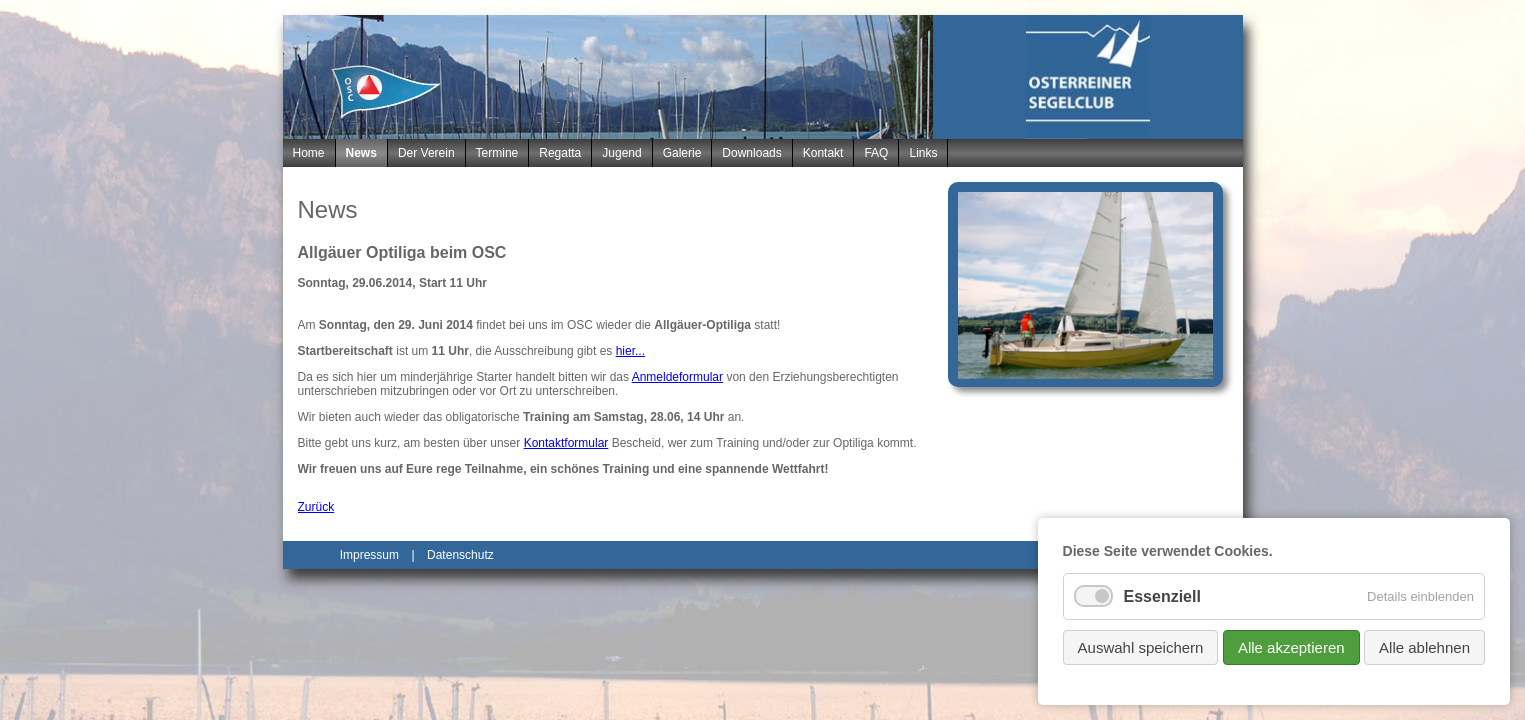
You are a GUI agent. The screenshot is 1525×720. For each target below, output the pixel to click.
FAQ (876, 153)
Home (309, 153)
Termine (497, 153)
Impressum (369, 555)
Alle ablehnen (1424, 647)
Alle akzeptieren (1291, 647)
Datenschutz (460, 555)
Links (923, 153)
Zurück (316, 507)
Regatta (560, 153)
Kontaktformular (566, 443)
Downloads (751, 153)
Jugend (621, 153)
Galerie (682, 153)
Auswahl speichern (1141, 647)
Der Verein (426, 153)
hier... (630, 351)
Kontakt (823, 153)
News (361, 153)
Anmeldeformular (677, 377)
